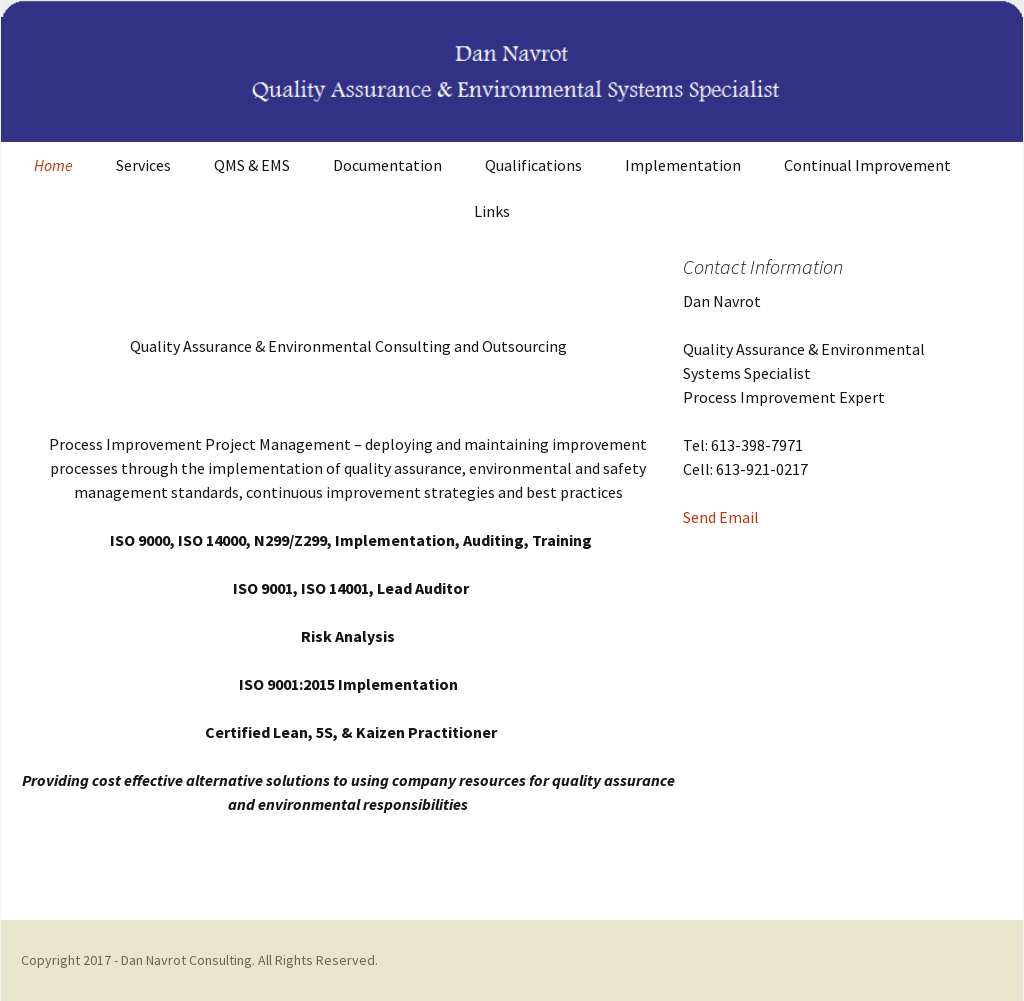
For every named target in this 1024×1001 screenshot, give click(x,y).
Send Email (721, 517)
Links (492, 211)
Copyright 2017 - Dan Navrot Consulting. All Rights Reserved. (199, 960)
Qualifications (533, 165)
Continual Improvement (867, 165)
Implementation (683, 165)
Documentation (387, 165)
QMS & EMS (252, 165)
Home (53, 165)
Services (143, 165)
